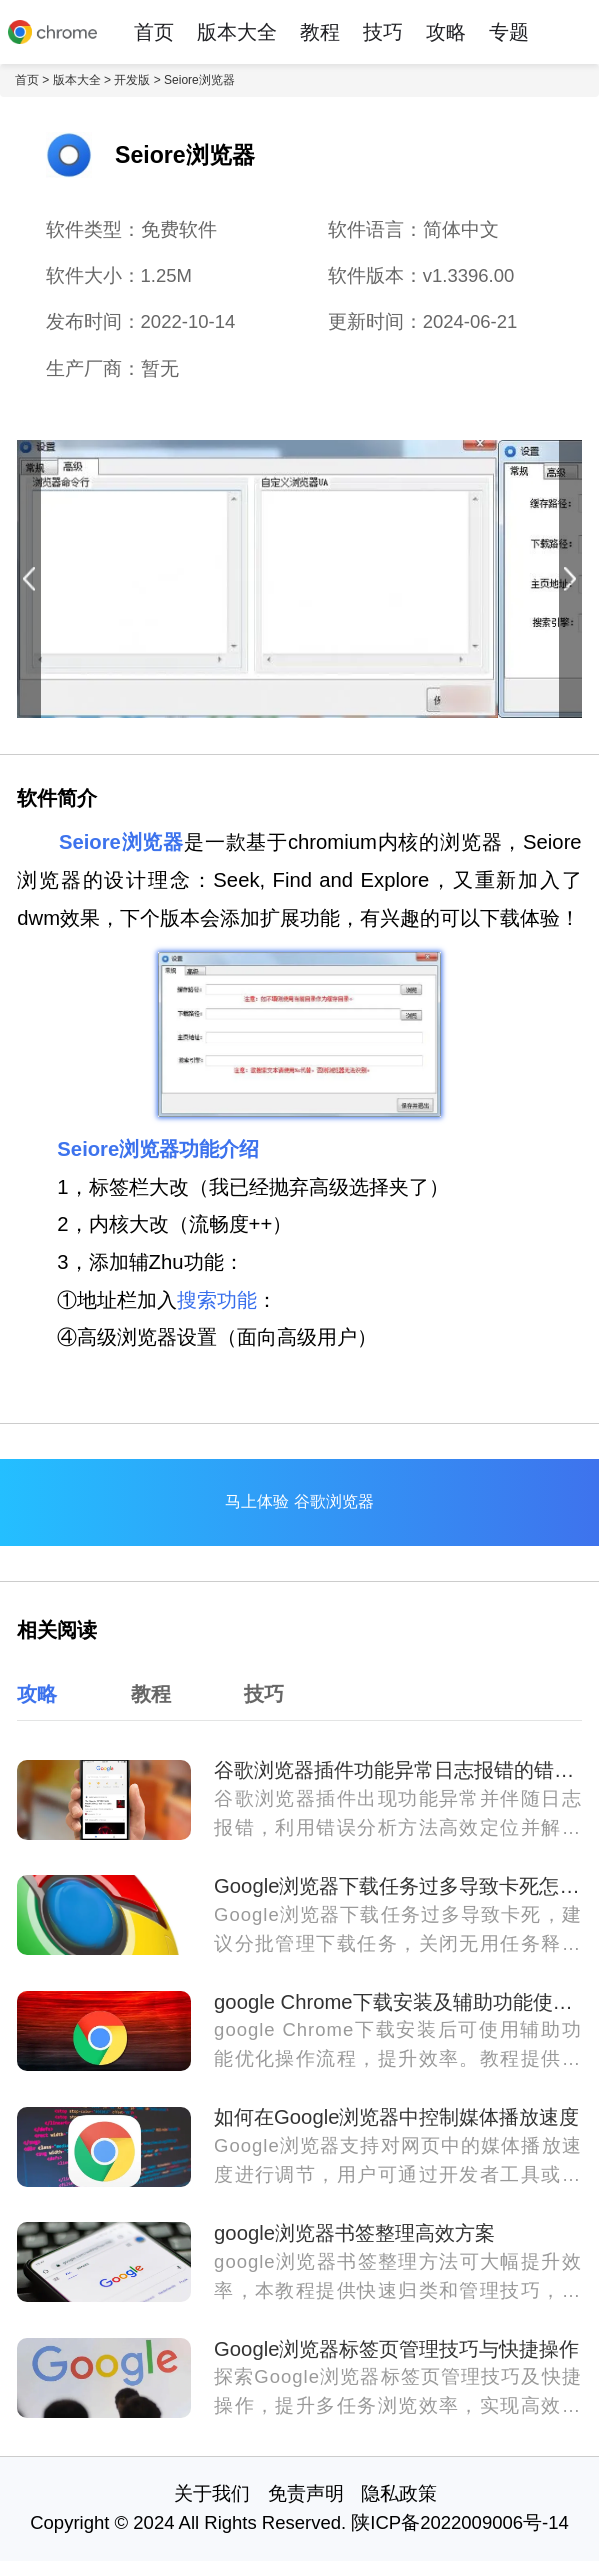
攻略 (446, 32)
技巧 (383, 32)
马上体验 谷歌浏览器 (299, 1501)
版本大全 (237, 32)
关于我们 (212, 2493)
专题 (509, 32)
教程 (320, 32)
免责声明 (306, 2493)
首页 (154, 32)
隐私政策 (399, 2493)
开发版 (132, 80)
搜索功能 (217, 1300)
